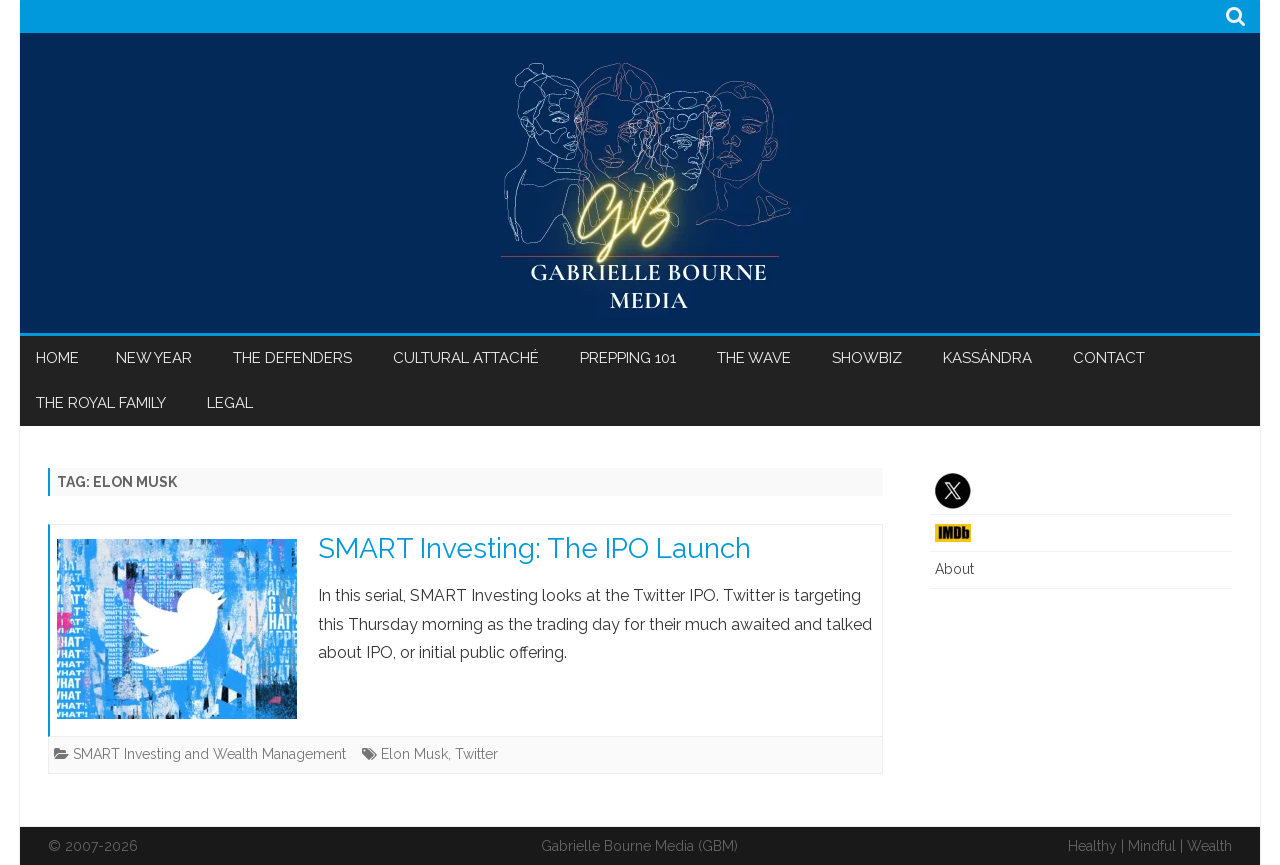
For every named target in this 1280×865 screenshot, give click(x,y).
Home (57, 358)
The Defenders (292, 358)
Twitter (476, 754)
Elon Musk (414, 754)
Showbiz (867, 358)
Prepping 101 (628, 358)
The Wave (754, 358)
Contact (1109, 358)
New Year (154, 358)
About (954, 569)
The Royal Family (101, 403)
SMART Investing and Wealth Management (209, 754)
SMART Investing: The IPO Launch (534, 548)
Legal (230, 403)
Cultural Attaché (466, 358)
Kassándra (987, 358)
